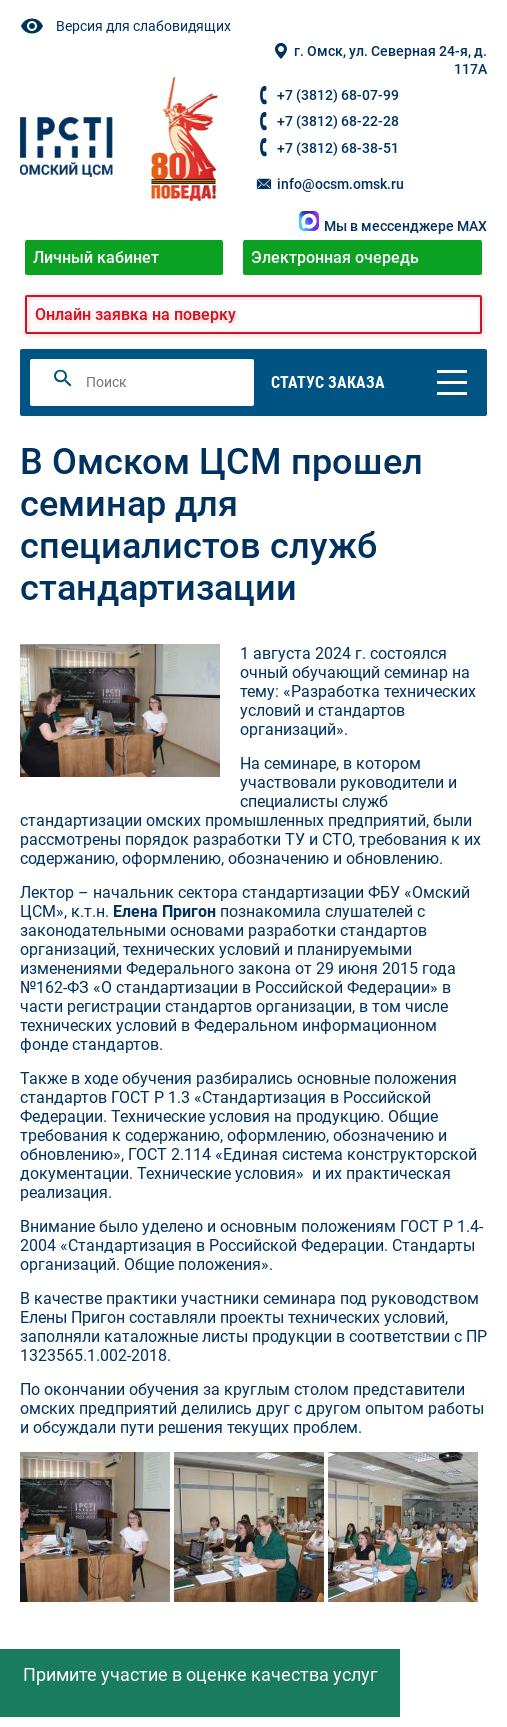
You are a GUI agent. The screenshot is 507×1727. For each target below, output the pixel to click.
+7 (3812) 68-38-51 (338, 148)
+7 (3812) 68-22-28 (338, 121)
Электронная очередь (335, 257)
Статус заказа (328, 382)
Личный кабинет (96, 257)
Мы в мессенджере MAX (393, 226)
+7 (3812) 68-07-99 (338, 95)
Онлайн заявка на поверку (135, 314)
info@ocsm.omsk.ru (329, 184)
